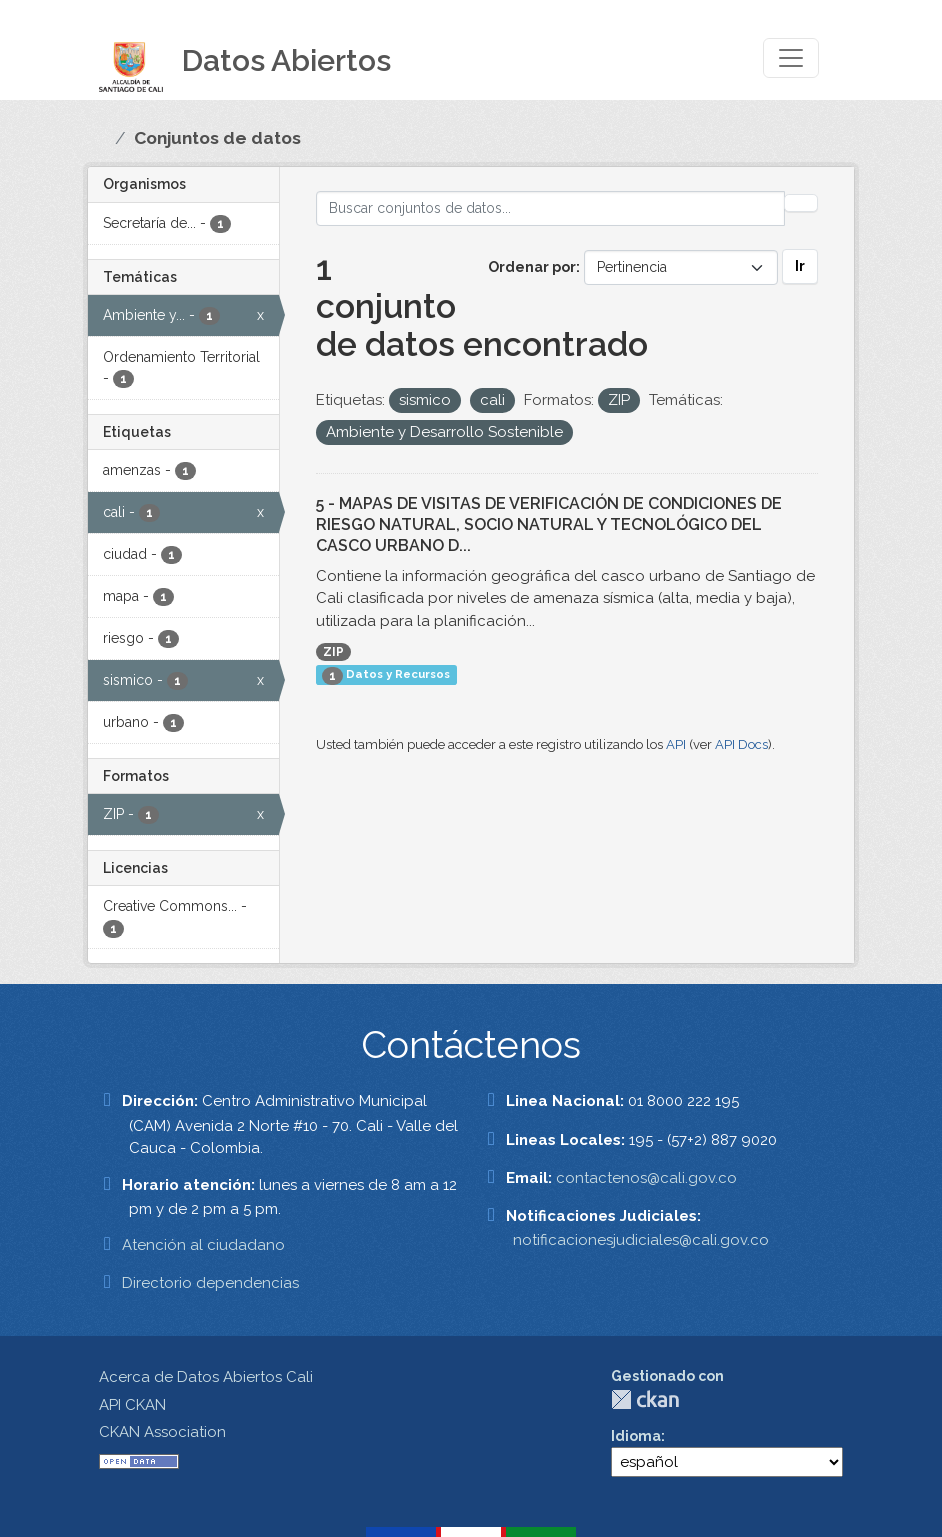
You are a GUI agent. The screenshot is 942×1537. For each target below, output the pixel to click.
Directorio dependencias (210, 1283)
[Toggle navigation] (791, 58)
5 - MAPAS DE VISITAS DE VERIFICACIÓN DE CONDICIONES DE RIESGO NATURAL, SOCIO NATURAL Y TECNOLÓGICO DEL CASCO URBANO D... (549, 524)
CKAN (645, 1399)
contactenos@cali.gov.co (646, 1178)
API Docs (741, 744)
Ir (800, 266)
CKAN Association (162, 1432)
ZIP (333, 652)
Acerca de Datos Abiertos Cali (206, 1377)
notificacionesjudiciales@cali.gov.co (641, 1240)
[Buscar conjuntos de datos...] (551, 208)
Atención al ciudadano (203, 1245)
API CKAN (132, 1405)
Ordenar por (532, 267)
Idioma (636, 1436)
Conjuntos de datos (217, 138)
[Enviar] (801, 203)
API (676, 744)
